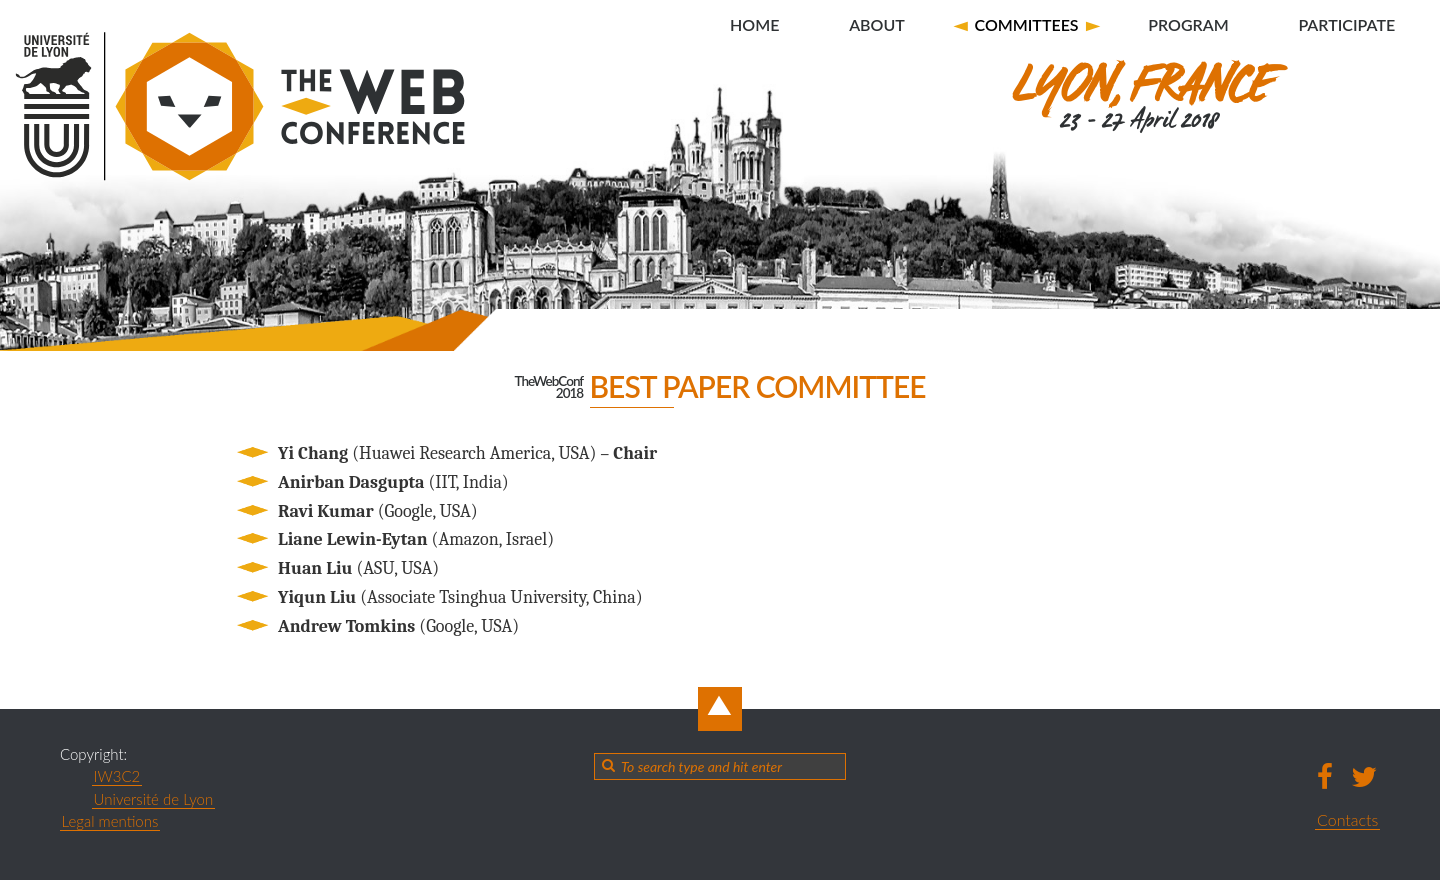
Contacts (1347, 819)
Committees (1026, 24)
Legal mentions (110, 821)
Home (754, 24)
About (877, 24)
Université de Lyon (154, 799)
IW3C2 (117, 776)
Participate (1346, 24)
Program (1188, 24)
